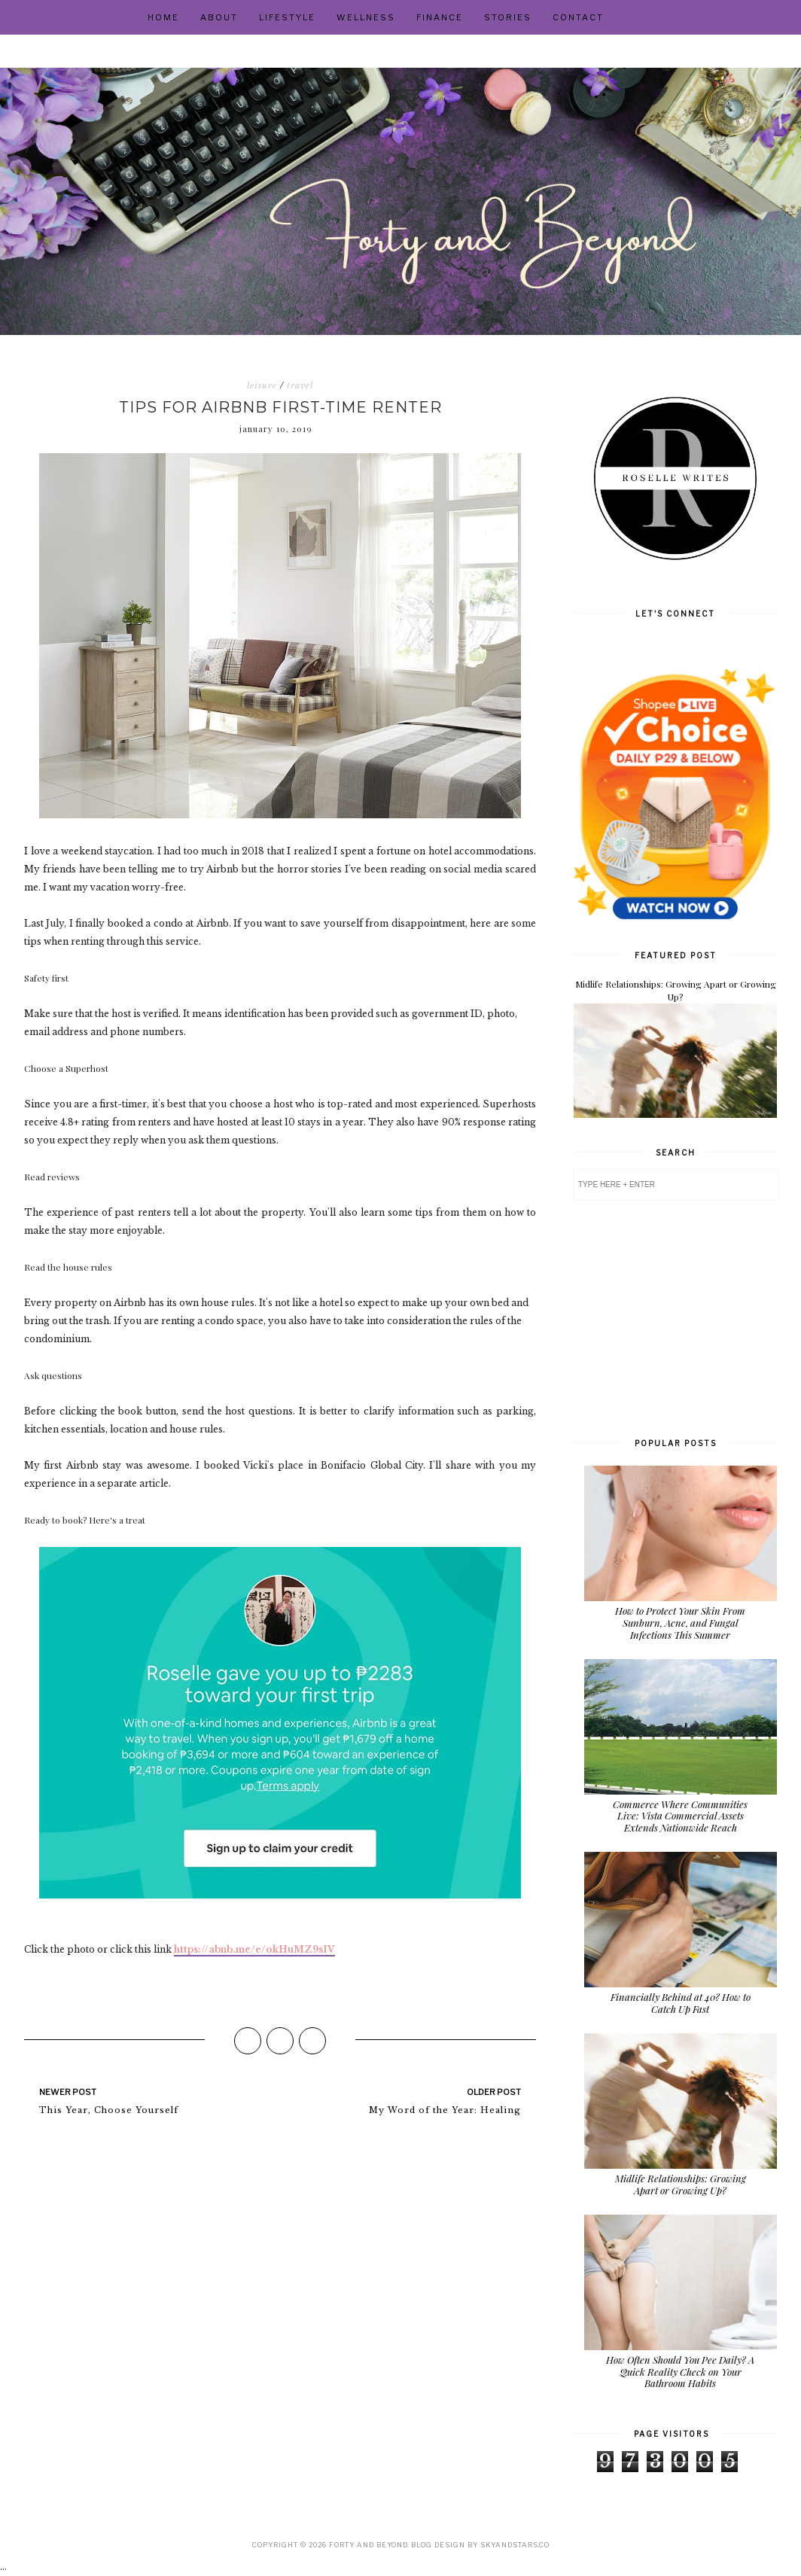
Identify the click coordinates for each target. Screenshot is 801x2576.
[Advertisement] (675, 1317)
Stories (507, 17)
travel (300, 385)
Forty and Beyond (368, 2545)
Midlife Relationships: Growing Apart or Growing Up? (675, 990)
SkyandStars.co (515, 2545)
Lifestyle (287, 17)
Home (163, 17)
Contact (578, 17)
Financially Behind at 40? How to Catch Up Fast (681, 2002)
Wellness (366, 17)
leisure (262, 385)
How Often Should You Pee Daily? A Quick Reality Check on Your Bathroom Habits (680, 2371)
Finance (439, 17)
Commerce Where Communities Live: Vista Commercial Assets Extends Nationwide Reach (680, 1816)
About (219, 17)
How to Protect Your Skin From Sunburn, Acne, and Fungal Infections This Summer (680, 1622)
